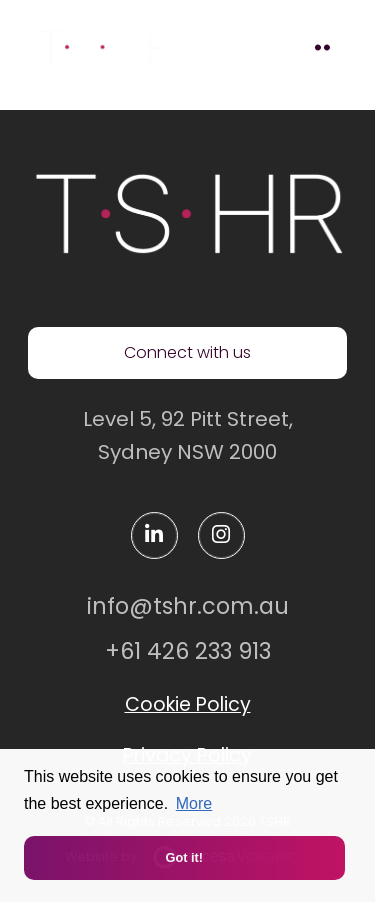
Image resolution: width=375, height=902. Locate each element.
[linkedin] (154, 535)
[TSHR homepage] (187, 213)
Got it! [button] (184, 857)
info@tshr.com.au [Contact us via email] (188, 606)
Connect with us (187, 352)
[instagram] (221, 535)
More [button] (194, 803)
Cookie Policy (188, 704)
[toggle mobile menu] (322, 47)
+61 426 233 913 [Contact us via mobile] (188, 651)
